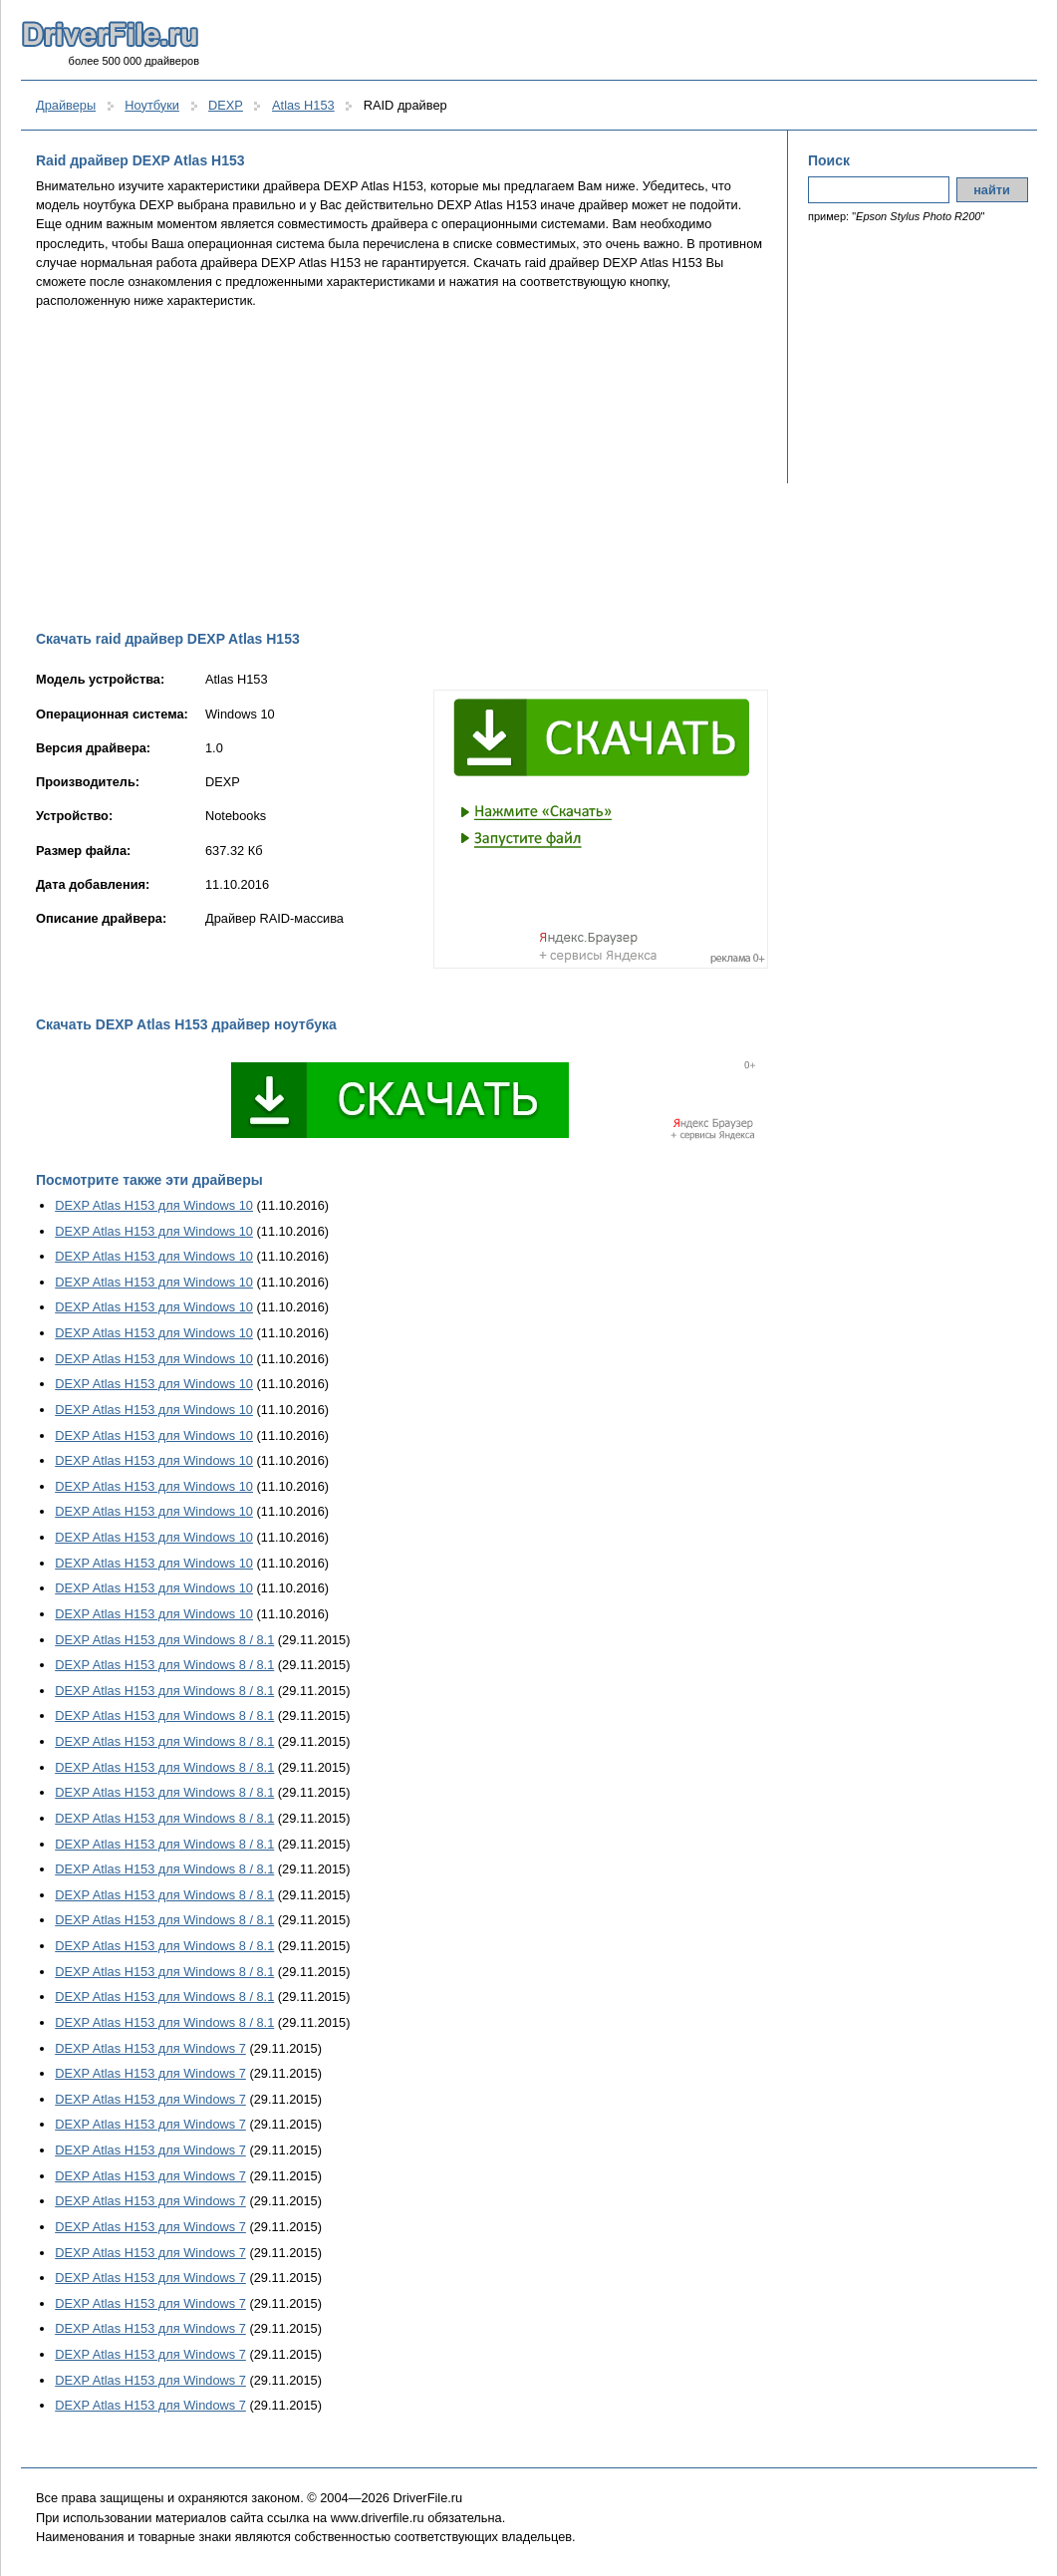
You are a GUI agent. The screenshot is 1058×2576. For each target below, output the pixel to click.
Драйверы (66, 105)
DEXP (225, 105)
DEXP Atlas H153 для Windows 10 (154, 1205)
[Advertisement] (402, 469)
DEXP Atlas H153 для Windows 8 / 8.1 (164, 1639)
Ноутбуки (152, 105)
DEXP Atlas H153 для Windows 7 (150, 2048)
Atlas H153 (303, 105)
